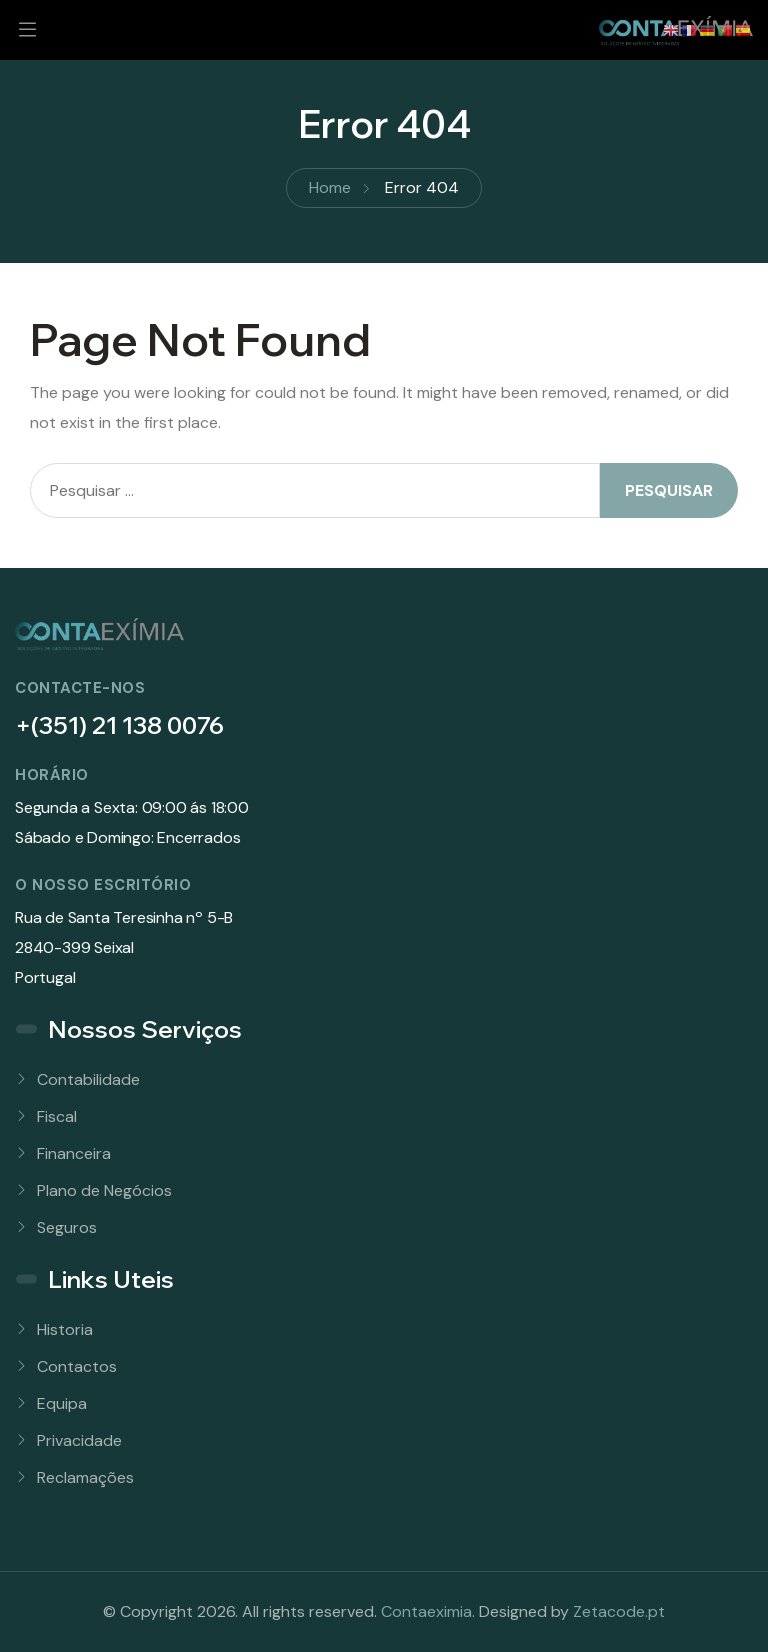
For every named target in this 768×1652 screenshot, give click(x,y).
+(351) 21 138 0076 (119, 725)
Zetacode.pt (619, 1611)
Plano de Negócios (104, 1190)
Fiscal (57, 1116)
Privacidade (79, 1440)
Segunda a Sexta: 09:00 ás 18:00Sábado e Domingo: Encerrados (132, 822)
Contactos (77, 1366)
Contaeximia (426, 1611)
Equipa (62, 1403)
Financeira (74, 1153)
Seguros (67, 1227)
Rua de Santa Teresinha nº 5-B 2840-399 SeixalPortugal (124, 947)
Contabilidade (88, 1079)
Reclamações (85, 1477)
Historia (65, 1329)
